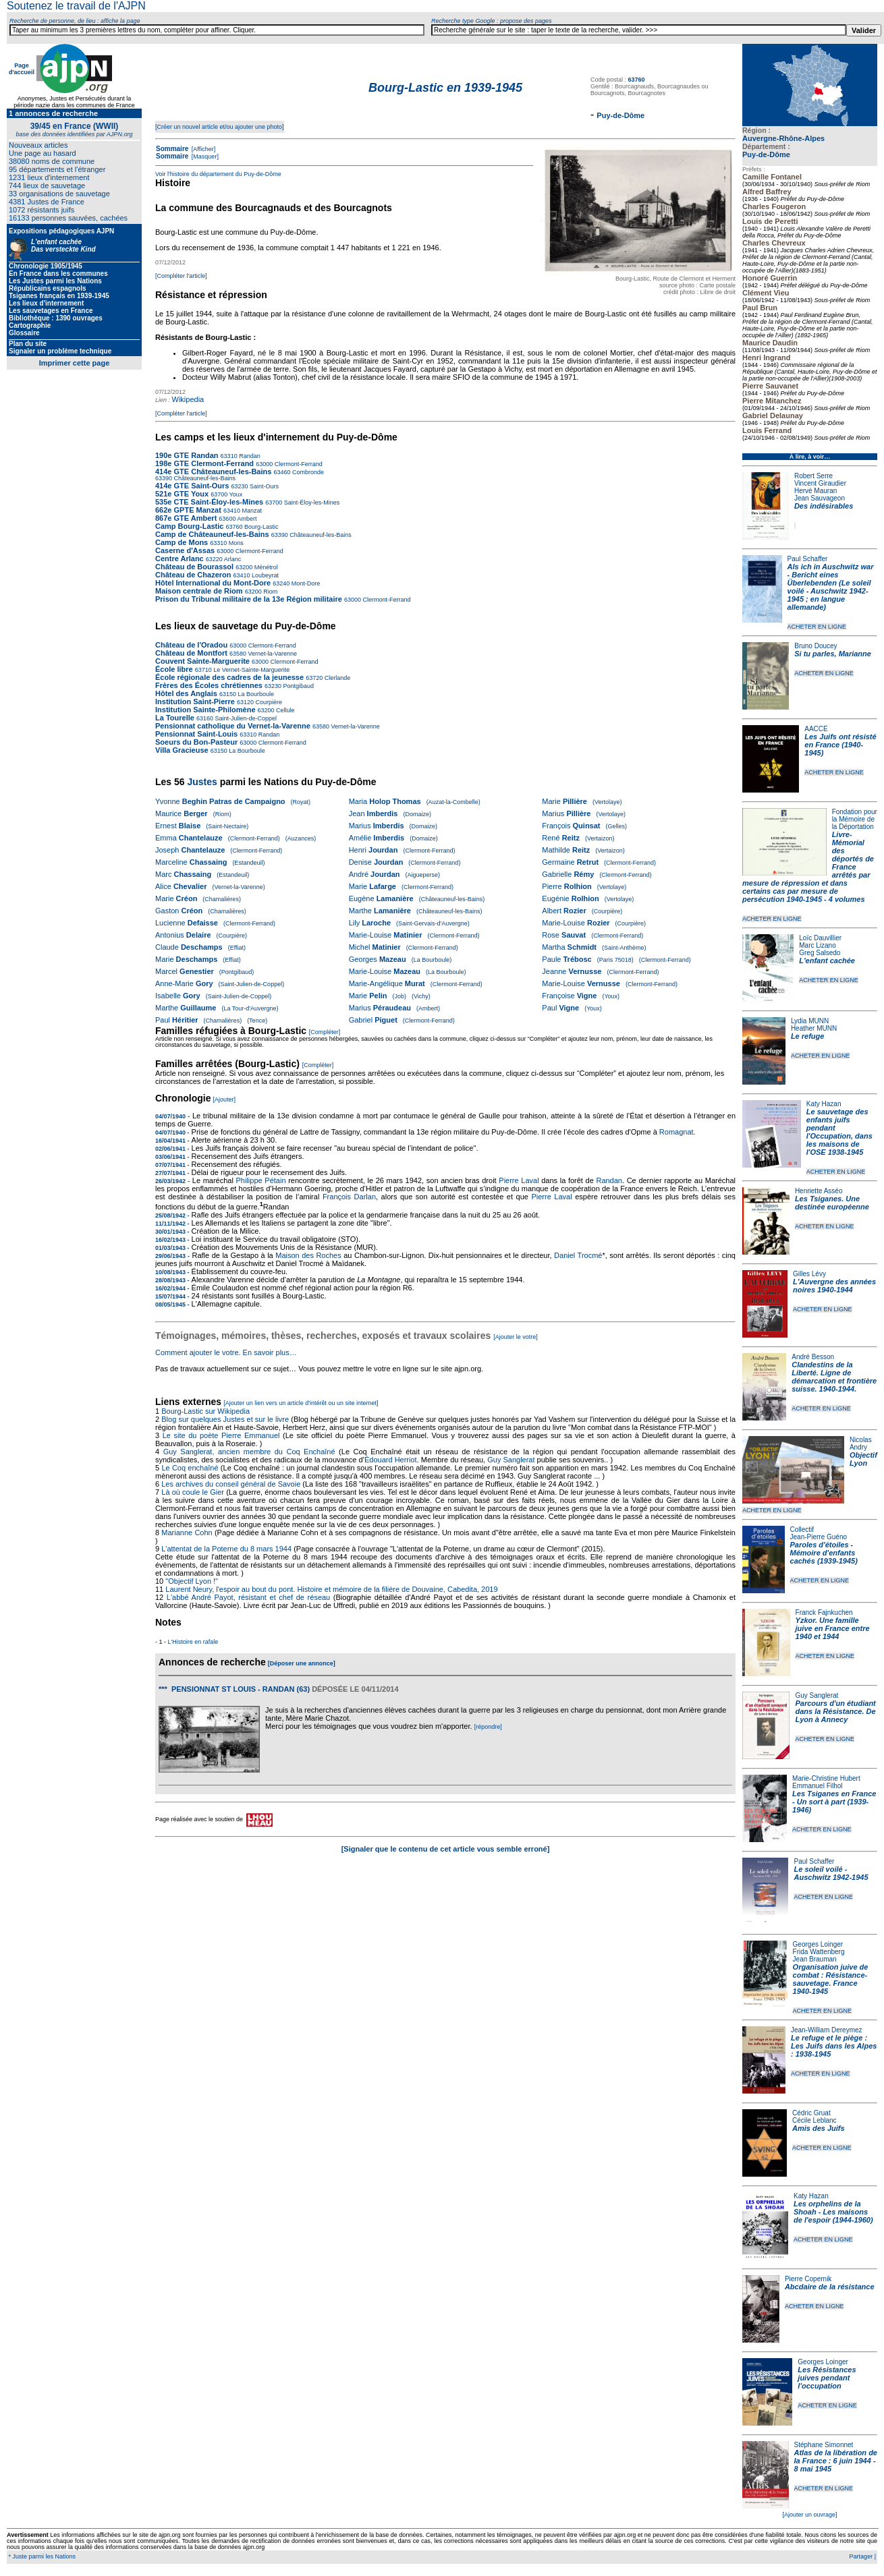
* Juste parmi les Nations (41, 2556)
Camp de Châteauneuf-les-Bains (212, 534)
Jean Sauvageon (819, 498)
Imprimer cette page (74, 363)
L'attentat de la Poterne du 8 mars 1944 (226, 1549)
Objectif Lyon (863, 1459)
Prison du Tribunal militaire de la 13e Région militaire (248, 599)
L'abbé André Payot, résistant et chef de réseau (248, 1597)
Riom (270, 591)
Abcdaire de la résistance (830, 2287)
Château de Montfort (191, 653)
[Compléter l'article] (181, 276)
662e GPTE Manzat (188, 510)
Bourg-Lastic (261, 526)
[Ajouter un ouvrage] (809, 2514)
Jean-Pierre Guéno (819, 1537)
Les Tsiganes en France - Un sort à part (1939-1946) (834, 1802)
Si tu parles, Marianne (832, 654)
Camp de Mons (181, 542)
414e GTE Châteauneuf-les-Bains (213, 471)
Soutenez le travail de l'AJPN (76, 5)
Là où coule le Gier (192, 1492)
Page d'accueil (21, 69)
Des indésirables (823, 506)
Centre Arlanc (179, 558)
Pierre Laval (518, 1180)
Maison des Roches (308, 1255)
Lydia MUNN (810, 1021)
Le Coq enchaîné (189, 1468)
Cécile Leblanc (814, 2120)
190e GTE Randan (187, 455)
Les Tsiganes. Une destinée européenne (832, 1203)
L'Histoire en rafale (193, 1641)
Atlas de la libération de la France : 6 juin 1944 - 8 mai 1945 (835, 2461)
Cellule (285, 710)
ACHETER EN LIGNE (817, 626)
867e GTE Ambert (186, 518)
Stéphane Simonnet (824, 2445)
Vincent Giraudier (820, 483)
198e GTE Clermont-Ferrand (204, 463)
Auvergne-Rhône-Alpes (783, 138)
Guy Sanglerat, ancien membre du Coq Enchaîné (249, 1452)
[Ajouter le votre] (515, 1337)
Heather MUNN (814, 1028)
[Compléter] (325, 1032)
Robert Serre (813, 476)
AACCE (815, 729)
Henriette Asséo (819, 1191)
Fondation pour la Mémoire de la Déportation (854, 819)
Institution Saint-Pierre (195, 701)
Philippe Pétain (261, 1180)
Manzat (251, 510)
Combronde (307, 472)
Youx (234, 494)
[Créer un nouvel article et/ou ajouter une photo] (219, 126)
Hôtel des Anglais (186, 693)
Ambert (246, 518)
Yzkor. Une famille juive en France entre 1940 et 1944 (833, 1628)
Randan (249, 456)
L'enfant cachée (827, 960)
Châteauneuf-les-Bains (205, 478)
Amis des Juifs (818, 2128)
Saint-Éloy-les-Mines (310, 502)
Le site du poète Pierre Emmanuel (221, 1435)
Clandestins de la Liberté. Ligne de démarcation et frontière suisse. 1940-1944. (834, 1377)
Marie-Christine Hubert (826, 1778)
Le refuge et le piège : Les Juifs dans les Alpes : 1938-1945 (834, 2046)
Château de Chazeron (193, 575)
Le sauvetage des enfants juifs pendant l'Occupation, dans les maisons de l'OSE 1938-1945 (839, 1132)
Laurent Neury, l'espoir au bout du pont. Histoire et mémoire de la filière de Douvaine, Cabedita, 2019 (331, 1589)
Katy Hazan (823, 1104)
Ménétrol (265, 567)
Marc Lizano (817, 945)
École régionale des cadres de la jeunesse (229, 677)
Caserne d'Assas (185, 550)
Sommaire (172, 148)
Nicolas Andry (861, 1443)
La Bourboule (255, 694)
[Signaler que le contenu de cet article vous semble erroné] (445, 1849)
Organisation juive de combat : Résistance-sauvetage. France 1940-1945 (830, 1979)
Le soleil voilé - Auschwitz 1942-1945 (831, 1873)
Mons (235, 543)
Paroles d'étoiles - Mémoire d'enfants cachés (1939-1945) (824, 1553)
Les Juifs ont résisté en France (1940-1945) (840, 745)
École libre (174, 669)
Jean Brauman (815, 1959)
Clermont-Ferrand (298, 464)
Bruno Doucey (815, 646)
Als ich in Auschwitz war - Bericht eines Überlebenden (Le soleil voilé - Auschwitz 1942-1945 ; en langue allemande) (831, 587)
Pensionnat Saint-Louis (196, 734)
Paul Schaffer (808, 559)
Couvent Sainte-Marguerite (202, 661)
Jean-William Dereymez (826, 2030)
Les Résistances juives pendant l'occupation (827, 2378)
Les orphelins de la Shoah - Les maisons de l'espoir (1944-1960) (833, 2212)
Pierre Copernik (808, 2279)
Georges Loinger (818, 1944)
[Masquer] (204, 156)
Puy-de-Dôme (766, 154)
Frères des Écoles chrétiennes (209, 685)
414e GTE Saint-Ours (192, 486)
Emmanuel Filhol (817, 1786)
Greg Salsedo (819, 952)
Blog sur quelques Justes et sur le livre (226, 1419)
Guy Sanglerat (816, 1695)
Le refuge (808, 1036)
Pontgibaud (297, 686)
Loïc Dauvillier (820, 938)
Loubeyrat (264, 575)
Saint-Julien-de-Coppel (245, 718)
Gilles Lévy (809, 1274)
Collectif (802, 1529)
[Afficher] (202, 149)
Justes (202, 781)
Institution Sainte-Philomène (205, 710)
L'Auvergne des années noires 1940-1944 (834, 1286)
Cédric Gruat (811, 2113)
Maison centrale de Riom (199, 591)
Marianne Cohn (186, 1532)
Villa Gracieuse (182, 750)
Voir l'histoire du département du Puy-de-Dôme (218, 174)
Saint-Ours (263, 486)
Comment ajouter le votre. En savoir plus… (226, 1352)
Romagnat (676, 1132)
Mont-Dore (304, 583)
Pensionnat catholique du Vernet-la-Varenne (232, 726)
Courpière (268, 702)
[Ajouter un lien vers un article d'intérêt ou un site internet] (300, 1403)
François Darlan (349, 1197)
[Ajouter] (224, 1099)
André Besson (813, 1357)
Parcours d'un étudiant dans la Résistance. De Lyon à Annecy (835, 1711)
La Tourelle (174, 718)
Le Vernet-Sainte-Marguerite (251, 669)
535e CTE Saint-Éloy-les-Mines (209, 502)
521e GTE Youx (182, 494)
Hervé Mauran (815, 490)
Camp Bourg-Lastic (189, 526)
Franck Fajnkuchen (824, 1612)
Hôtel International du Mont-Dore (214, 583)
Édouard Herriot (390, 1460)
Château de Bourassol (194, 567)
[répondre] (488, 1726)
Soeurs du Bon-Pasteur (197, 742)
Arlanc (232, 559)
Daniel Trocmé (578, 1255)
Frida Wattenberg (819, 1951)
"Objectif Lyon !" (191, 1581)
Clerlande (336, 678)
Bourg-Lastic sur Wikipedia (206, 1411)
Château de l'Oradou (191, 645)
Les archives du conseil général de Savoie (230, 1484)
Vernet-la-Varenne (271, 653)
